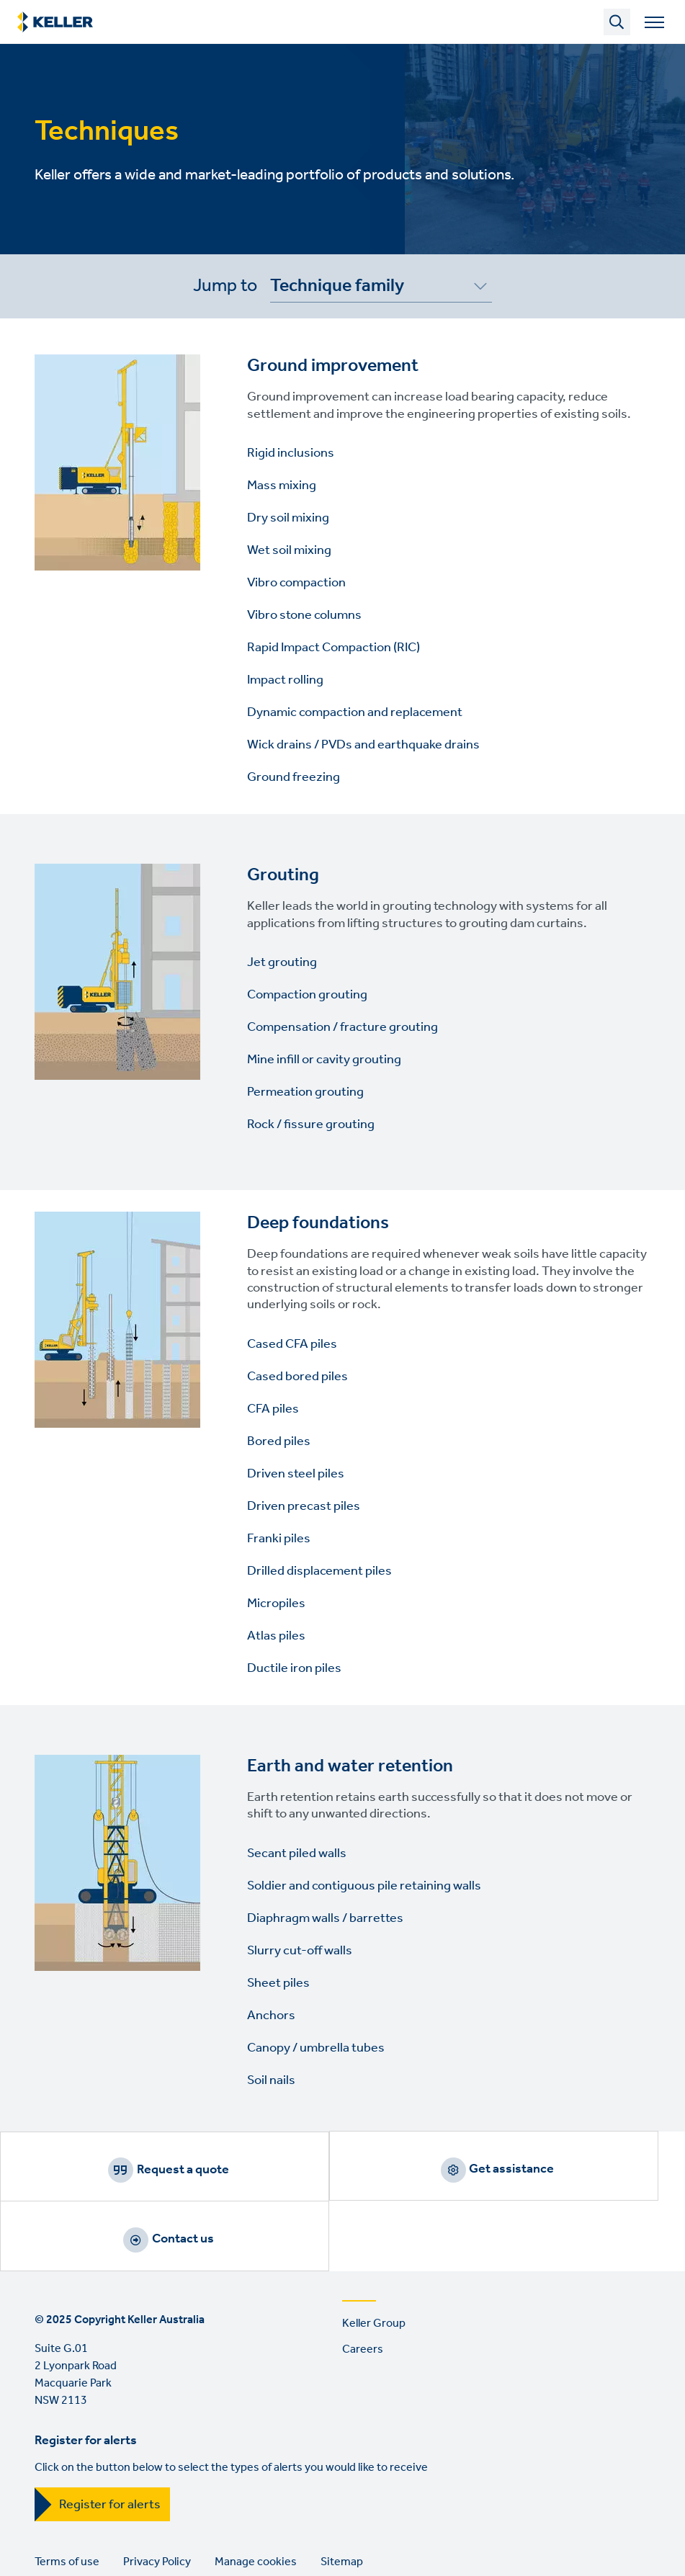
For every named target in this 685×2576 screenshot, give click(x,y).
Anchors (271, 2015)
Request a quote (132, 2169)
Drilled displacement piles (319, 1571)
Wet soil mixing (289, 550)
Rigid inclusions (290, 453)
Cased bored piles (297, 1376)
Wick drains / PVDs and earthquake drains (363, 745)
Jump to (225, 286)
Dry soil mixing (288, 518)
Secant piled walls (296, 1853)
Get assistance (360, 2169)
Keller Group (374, 2259)
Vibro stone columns (304, 615)
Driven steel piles (295, 1474)
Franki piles (278, 1538)
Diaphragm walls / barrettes (325, 1918)
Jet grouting (282, 962)
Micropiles (276, 1603)
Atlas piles (276, 1636)
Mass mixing (281, 485)
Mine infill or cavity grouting (324, 1059)
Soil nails (271, 2080)
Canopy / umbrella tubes (316, 2048)
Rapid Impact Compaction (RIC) (333, 647)
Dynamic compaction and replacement (354, 712)
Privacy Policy (157, 2498)
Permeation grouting (305, 1092)
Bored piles (278, 1441)
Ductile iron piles (294, 1668)
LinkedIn (49, 2558)
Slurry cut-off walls (299, 1950)
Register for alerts (110, 2440)
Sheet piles (278, 1983)
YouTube (90, 2558)
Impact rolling (285, 680)
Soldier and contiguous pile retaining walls (364, 1886)
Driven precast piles (303, 1506)
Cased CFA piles (292, 1344)
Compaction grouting (307, 995)
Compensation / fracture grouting (342, 1027)
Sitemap (342, 2498)
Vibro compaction (296, 583)
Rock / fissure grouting (311, 1124)
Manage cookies (256, 2498)
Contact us (588, 2169)
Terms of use (67, 2498)
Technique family (337, 288)
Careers (362, 2285)
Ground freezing (293, 777)
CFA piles (273, 1409)
